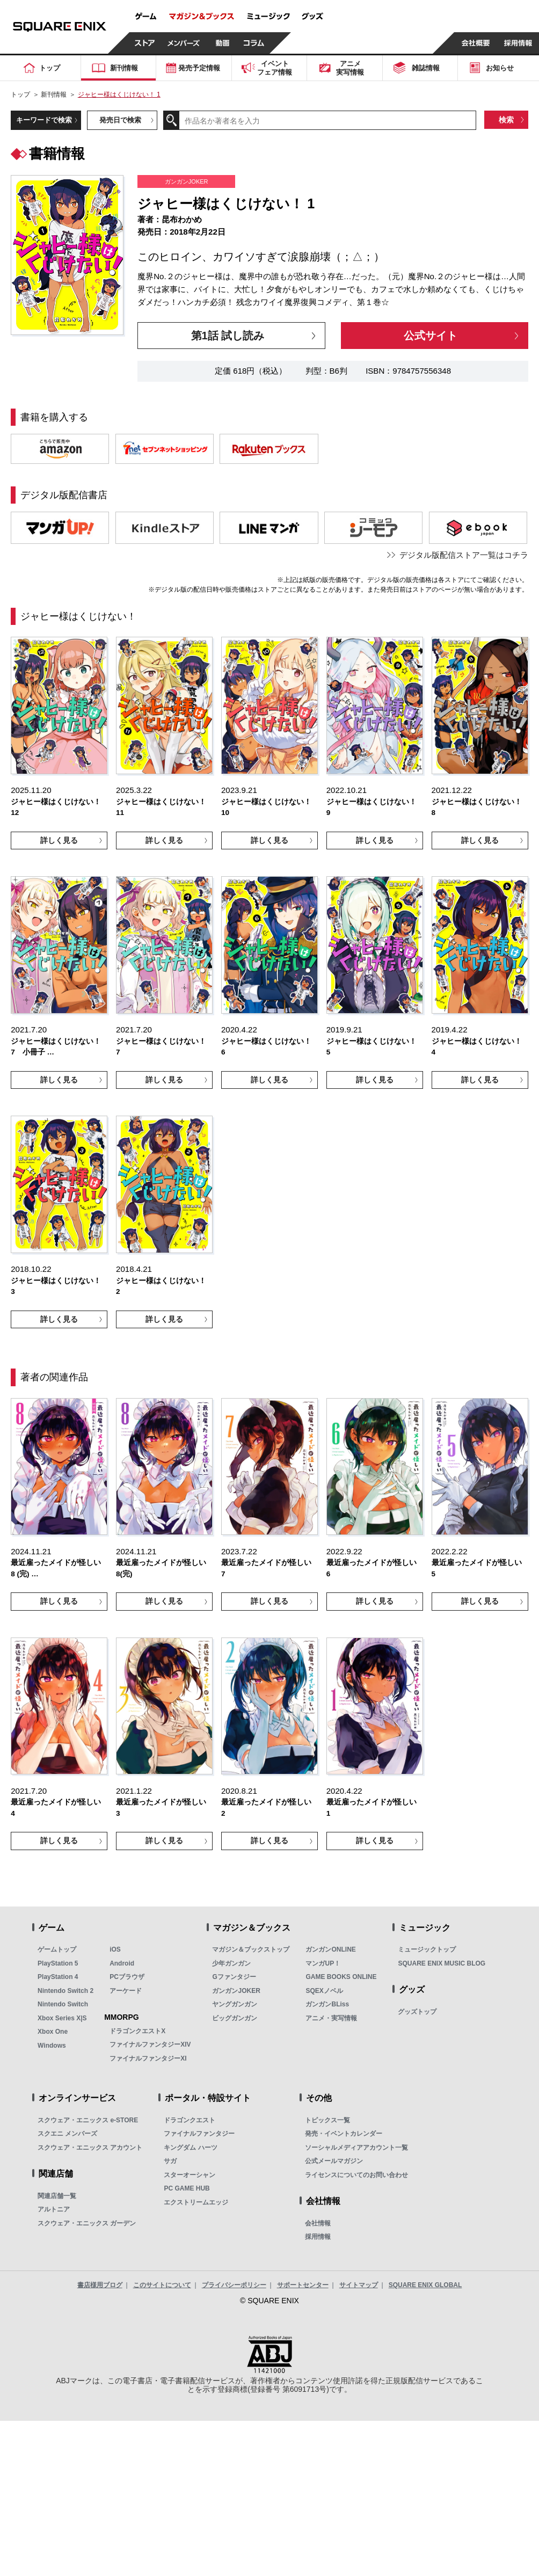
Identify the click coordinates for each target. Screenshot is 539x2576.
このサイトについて (162, 2285)
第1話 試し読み (228, 335)
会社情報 (318, 2223)
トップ (20, 94)
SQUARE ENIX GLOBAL (425, 2285)
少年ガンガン (231, 1963)
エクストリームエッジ (196, 2202)
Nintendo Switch (63, 2004)
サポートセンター (303, 2285)
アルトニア (54, 2209)
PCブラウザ (127, 1977)
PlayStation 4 (58, 1977)
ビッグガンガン (234, 2018)
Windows (52, 2045)
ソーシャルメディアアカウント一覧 (356, 2147)
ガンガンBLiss (327, 2004)
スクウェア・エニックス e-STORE (88, 2120)
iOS (115, 1949)
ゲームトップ (57, 1949)
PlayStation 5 (58, 1963)
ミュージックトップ (427, 1949)
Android (122, 1963)
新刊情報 (54, 94)
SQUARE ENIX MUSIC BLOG (441, 1963)
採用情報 (318, 2236)
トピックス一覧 (327, 2120)
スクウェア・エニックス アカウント (90, 2147)
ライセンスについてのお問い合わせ (356, 2175)
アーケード (126, 1991)
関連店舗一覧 (57, 2196)
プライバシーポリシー (234, 2285)
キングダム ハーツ (190, 2147)
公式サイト (430, 335)
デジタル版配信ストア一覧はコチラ (463, 554)
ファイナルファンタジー (199, 2133)
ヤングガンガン (234, 2004)
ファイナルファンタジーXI (148, 2058)
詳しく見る (59, 840)
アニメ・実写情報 (331, 2018)
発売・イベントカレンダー (343, 2133)
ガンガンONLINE (330, 1949)
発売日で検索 (120, 120)
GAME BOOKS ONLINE (340, 1977)
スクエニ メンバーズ (67, 2133)
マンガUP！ (322, 1963)
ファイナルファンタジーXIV (150, 2044)
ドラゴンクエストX (137, 2031)
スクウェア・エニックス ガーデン (87, 2223)
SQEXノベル (324, 1991)
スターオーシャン (189, 2175)
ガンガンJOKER (236, 1991)
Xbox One (53, 2031)
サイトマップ (358, 2285)
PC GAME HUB (186, 2188)
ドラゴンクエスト (189, 2120)
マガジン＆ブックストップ (250, 1949)
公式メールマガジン (334, 2161)
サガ (170, 2161)
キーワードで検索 (44, 120)
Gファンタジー (234, 1977)
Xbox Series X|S (62, 2018)
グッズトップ (417, 2011)
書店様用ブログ (99, 2285)
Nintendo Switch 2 (65, 1991)
